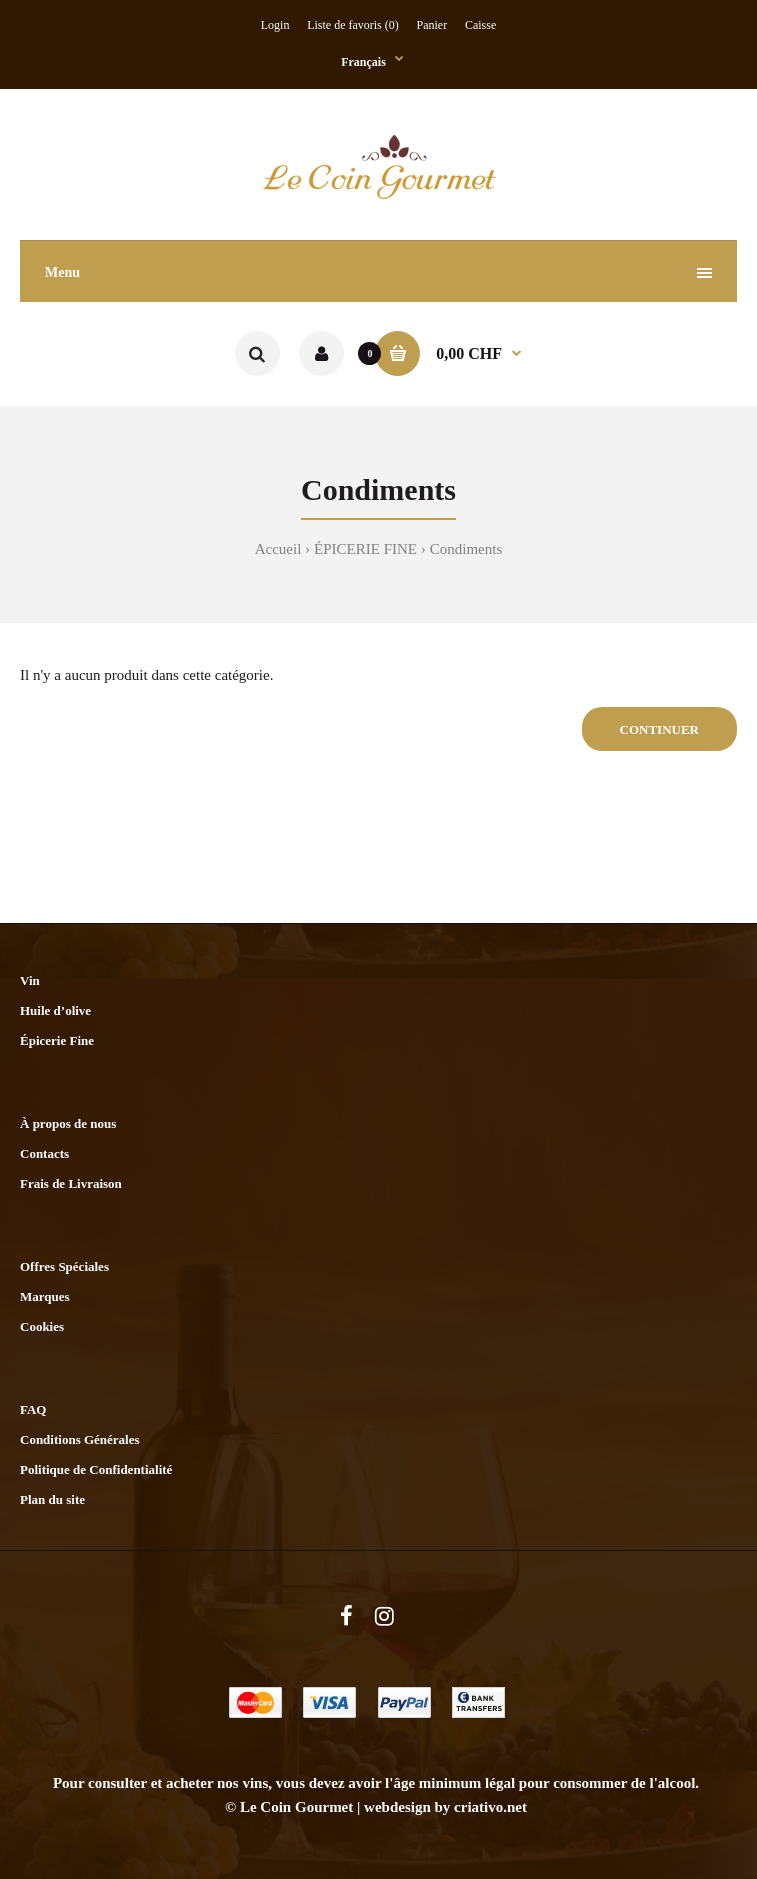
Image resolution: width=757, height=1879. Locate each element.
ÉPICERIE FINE (365, 549)
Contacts (44, 1153)
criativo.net (490, 1807)
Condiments (466, 549)
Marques (45, 1296)
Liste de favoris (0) (353, 25)
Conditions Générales (80, 1439)
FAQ (33, 1409)
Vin (30, 980)
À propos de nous (68, 1123)
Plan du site (52, 1499)
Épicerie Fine (57, 1040)
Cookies (42, 1326)
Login (275, 25)
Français (363, 62)
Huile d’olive (55, 1010)
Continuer (659, 729)
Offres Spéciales (64, 1266)
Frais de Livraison (71, 1183)
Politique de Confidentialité (96, 1469)
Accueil (278, 549)
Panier (432, 25)
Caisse (480, 25)
